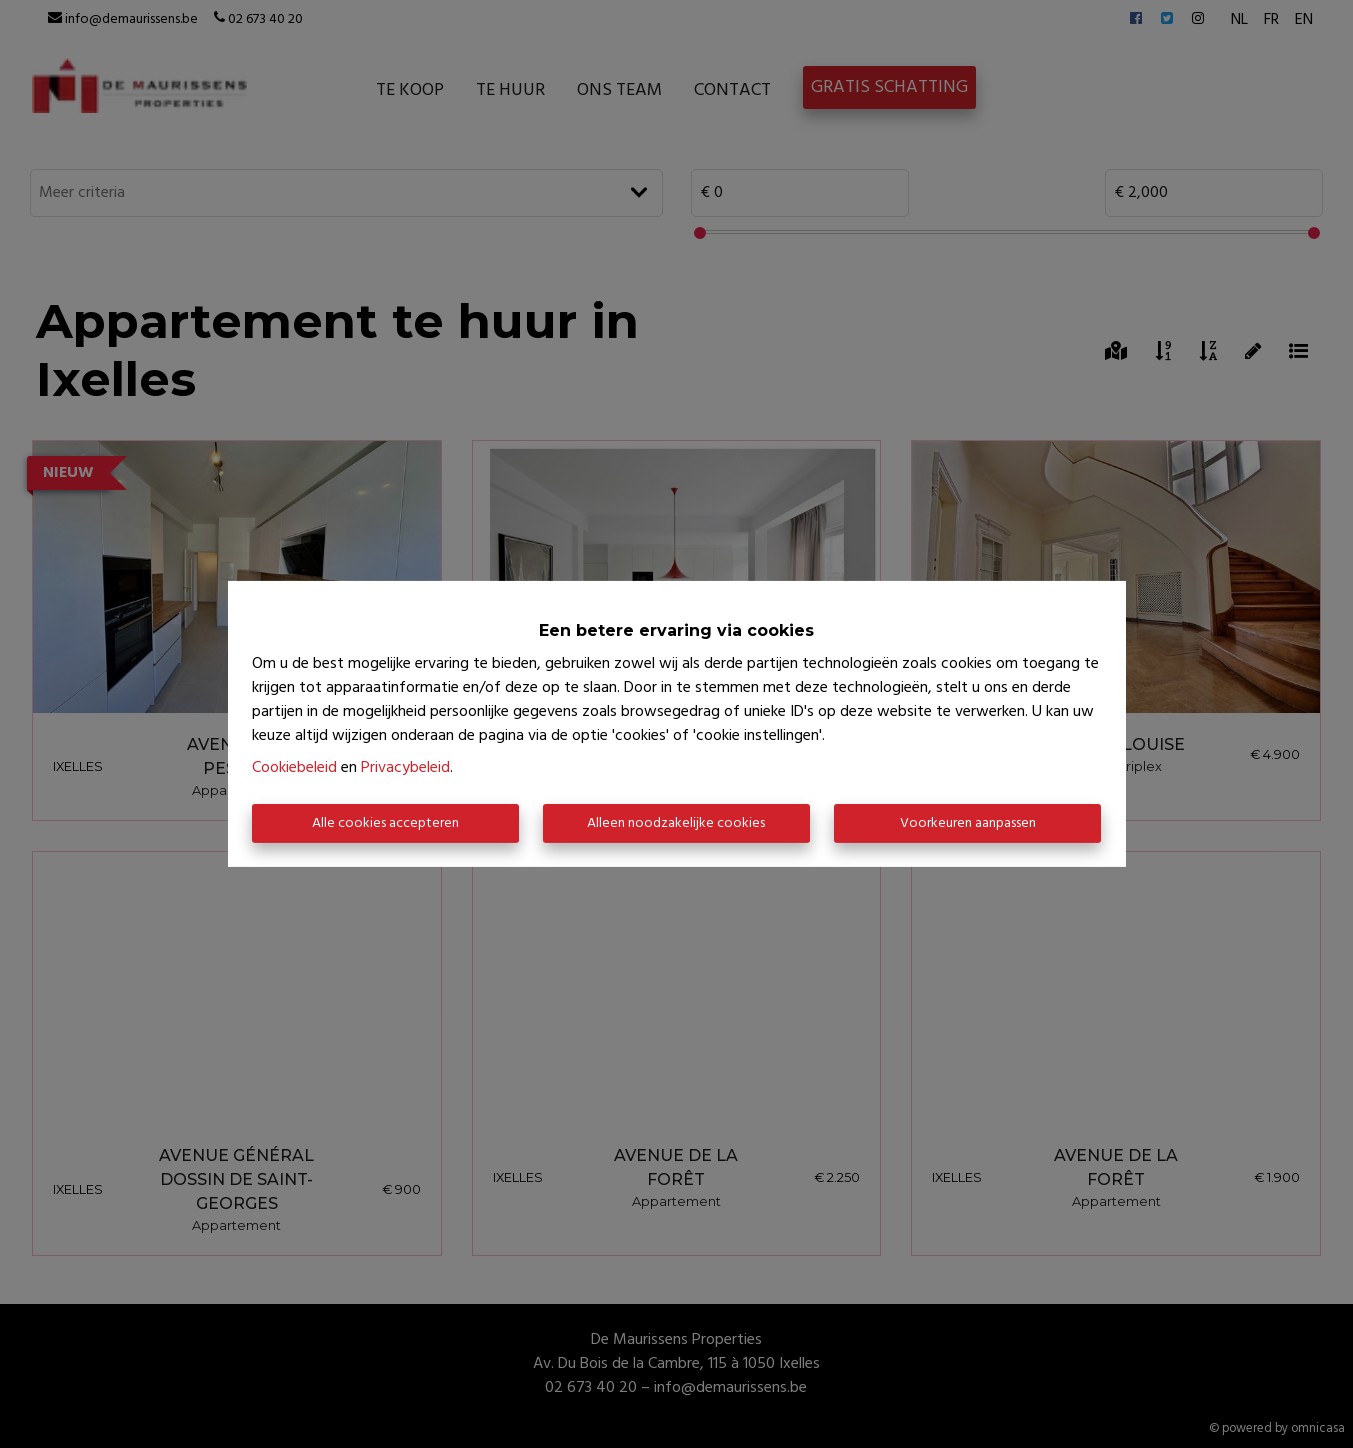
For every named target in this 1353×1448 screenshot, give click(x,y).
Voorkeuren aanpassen (968, 823)
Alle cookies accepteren (385, 823)
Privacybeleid (405, 768)
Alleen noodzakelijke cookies (676, 823)
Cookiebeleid (294, 768)
